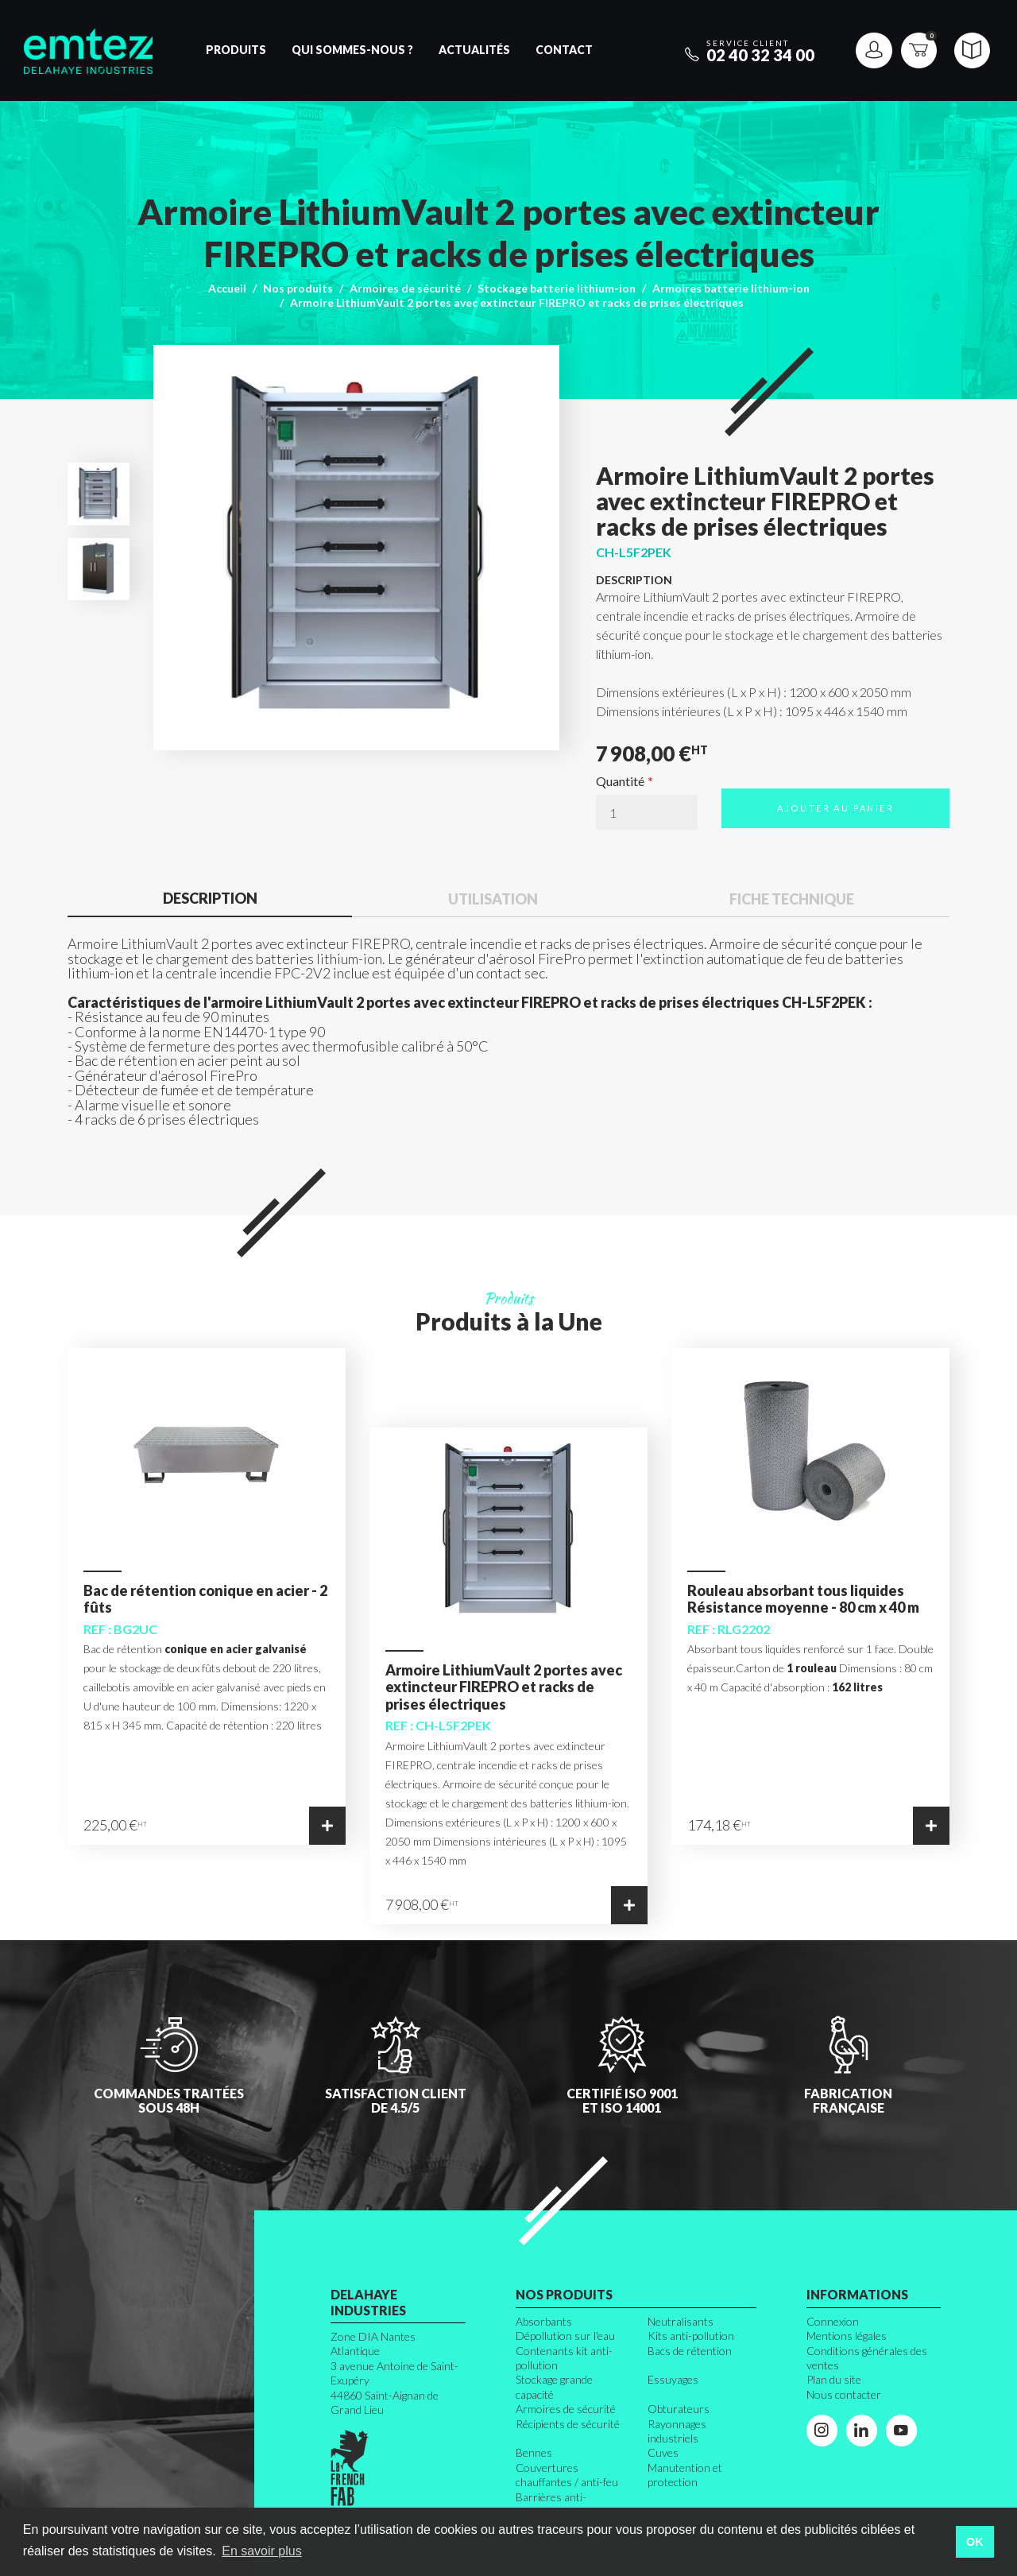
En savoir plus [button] (262, 2551)
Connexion (832, 2321)
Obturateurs (679, 2408)
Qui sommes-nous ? (352, 49)
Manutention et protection (685, 2475)
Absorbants (544, 2321)
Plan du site (833, 2379)
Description (210, 898)
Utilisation (493, 899)
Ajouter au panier (835, 808)
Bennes (534, 2452)
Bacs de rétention (690, 2350)
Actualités (474, 49)
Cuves (663, 2452)
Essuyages (673, 2379)
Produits (236, 49)
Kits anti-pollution (691, 2335)
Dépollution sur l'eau (565, 2335)
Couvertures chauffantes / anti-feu (567, 2475)
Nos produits (298, 288)
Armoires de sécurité (405, 288)
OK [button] (975, 2541)
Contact (564, 49)
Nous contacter (843, 2394)
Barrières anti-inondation (551, 2504)
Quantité (620, 781)
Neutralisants (680, 2321)
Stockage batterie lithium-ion (557, 288)
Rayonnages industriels (677, 2431)
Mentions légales (846, 2335)
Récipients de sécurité (568, 2424)
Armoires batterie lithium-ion (731, 288)
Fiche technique (791, 899)
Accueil (227, 288)
